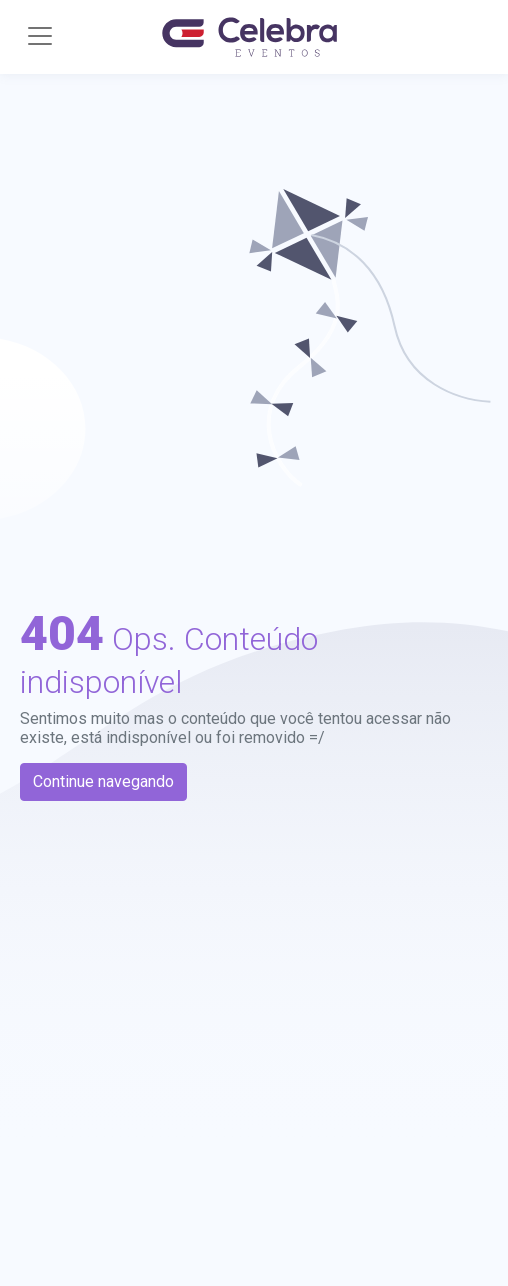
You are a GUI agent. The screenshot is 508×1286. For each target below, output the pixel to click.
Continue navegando (103, 781)
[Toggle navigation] (40, 36)
